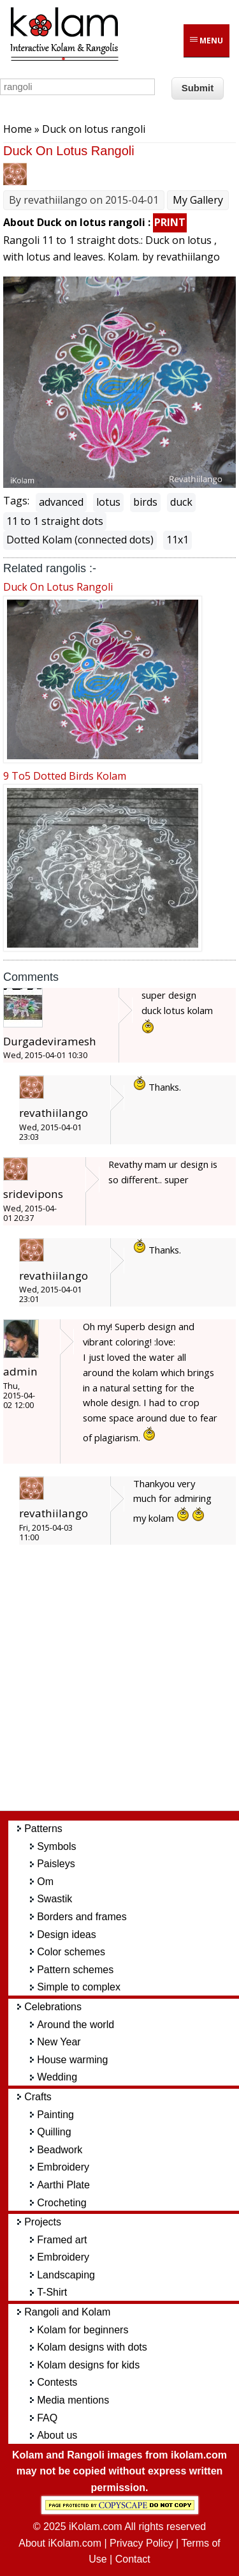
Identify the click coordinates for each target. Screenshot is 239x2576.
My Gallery (198, 200)
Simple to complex (78, 1986)
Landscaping (66, 2274)
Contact (132, 2559)
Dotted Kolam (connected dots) (80, 540)
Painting (55, 2114)
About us (57, 2435)
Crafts (38, 2096)
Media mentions (73, 2400)
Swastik (54, 1898)
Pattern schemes (75, 1969)
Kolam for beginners (82, 2329)
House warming (72, 2059)
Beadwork (59, 2149)
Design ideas (66, 1934)
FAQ (47, 2418)
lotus (108, 502)
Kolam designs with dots (92, 2347)
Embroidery (63, 2167)
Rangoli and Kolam (67, 2312)
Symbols (56, 1846)
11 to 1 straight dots (54, 521)
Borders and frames (82, 1916)
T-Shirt (52, 2292)
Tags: (16, 501)
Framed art (62, 2239)
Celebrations (53, 2006)
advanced (61, 502)
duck (181, 502)
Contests (57, 2382)
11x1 (177, 540)
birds (145, 502)
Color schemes (71, 1951)
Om (45, 1881)
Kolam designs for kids (88, 2365)
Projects (42, 2221)
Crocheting (61, 2202)
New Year (59, 2041)
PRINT (169, 222)
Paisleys (56, 1863)
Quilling (54, 2131)
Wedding (57, 2077)
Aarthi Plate (63, 2184)
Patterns (43, 1828)
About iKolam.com (59, 2543)
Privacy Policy (141, 2543)
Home (17, 129)
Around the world (75, 2024)
